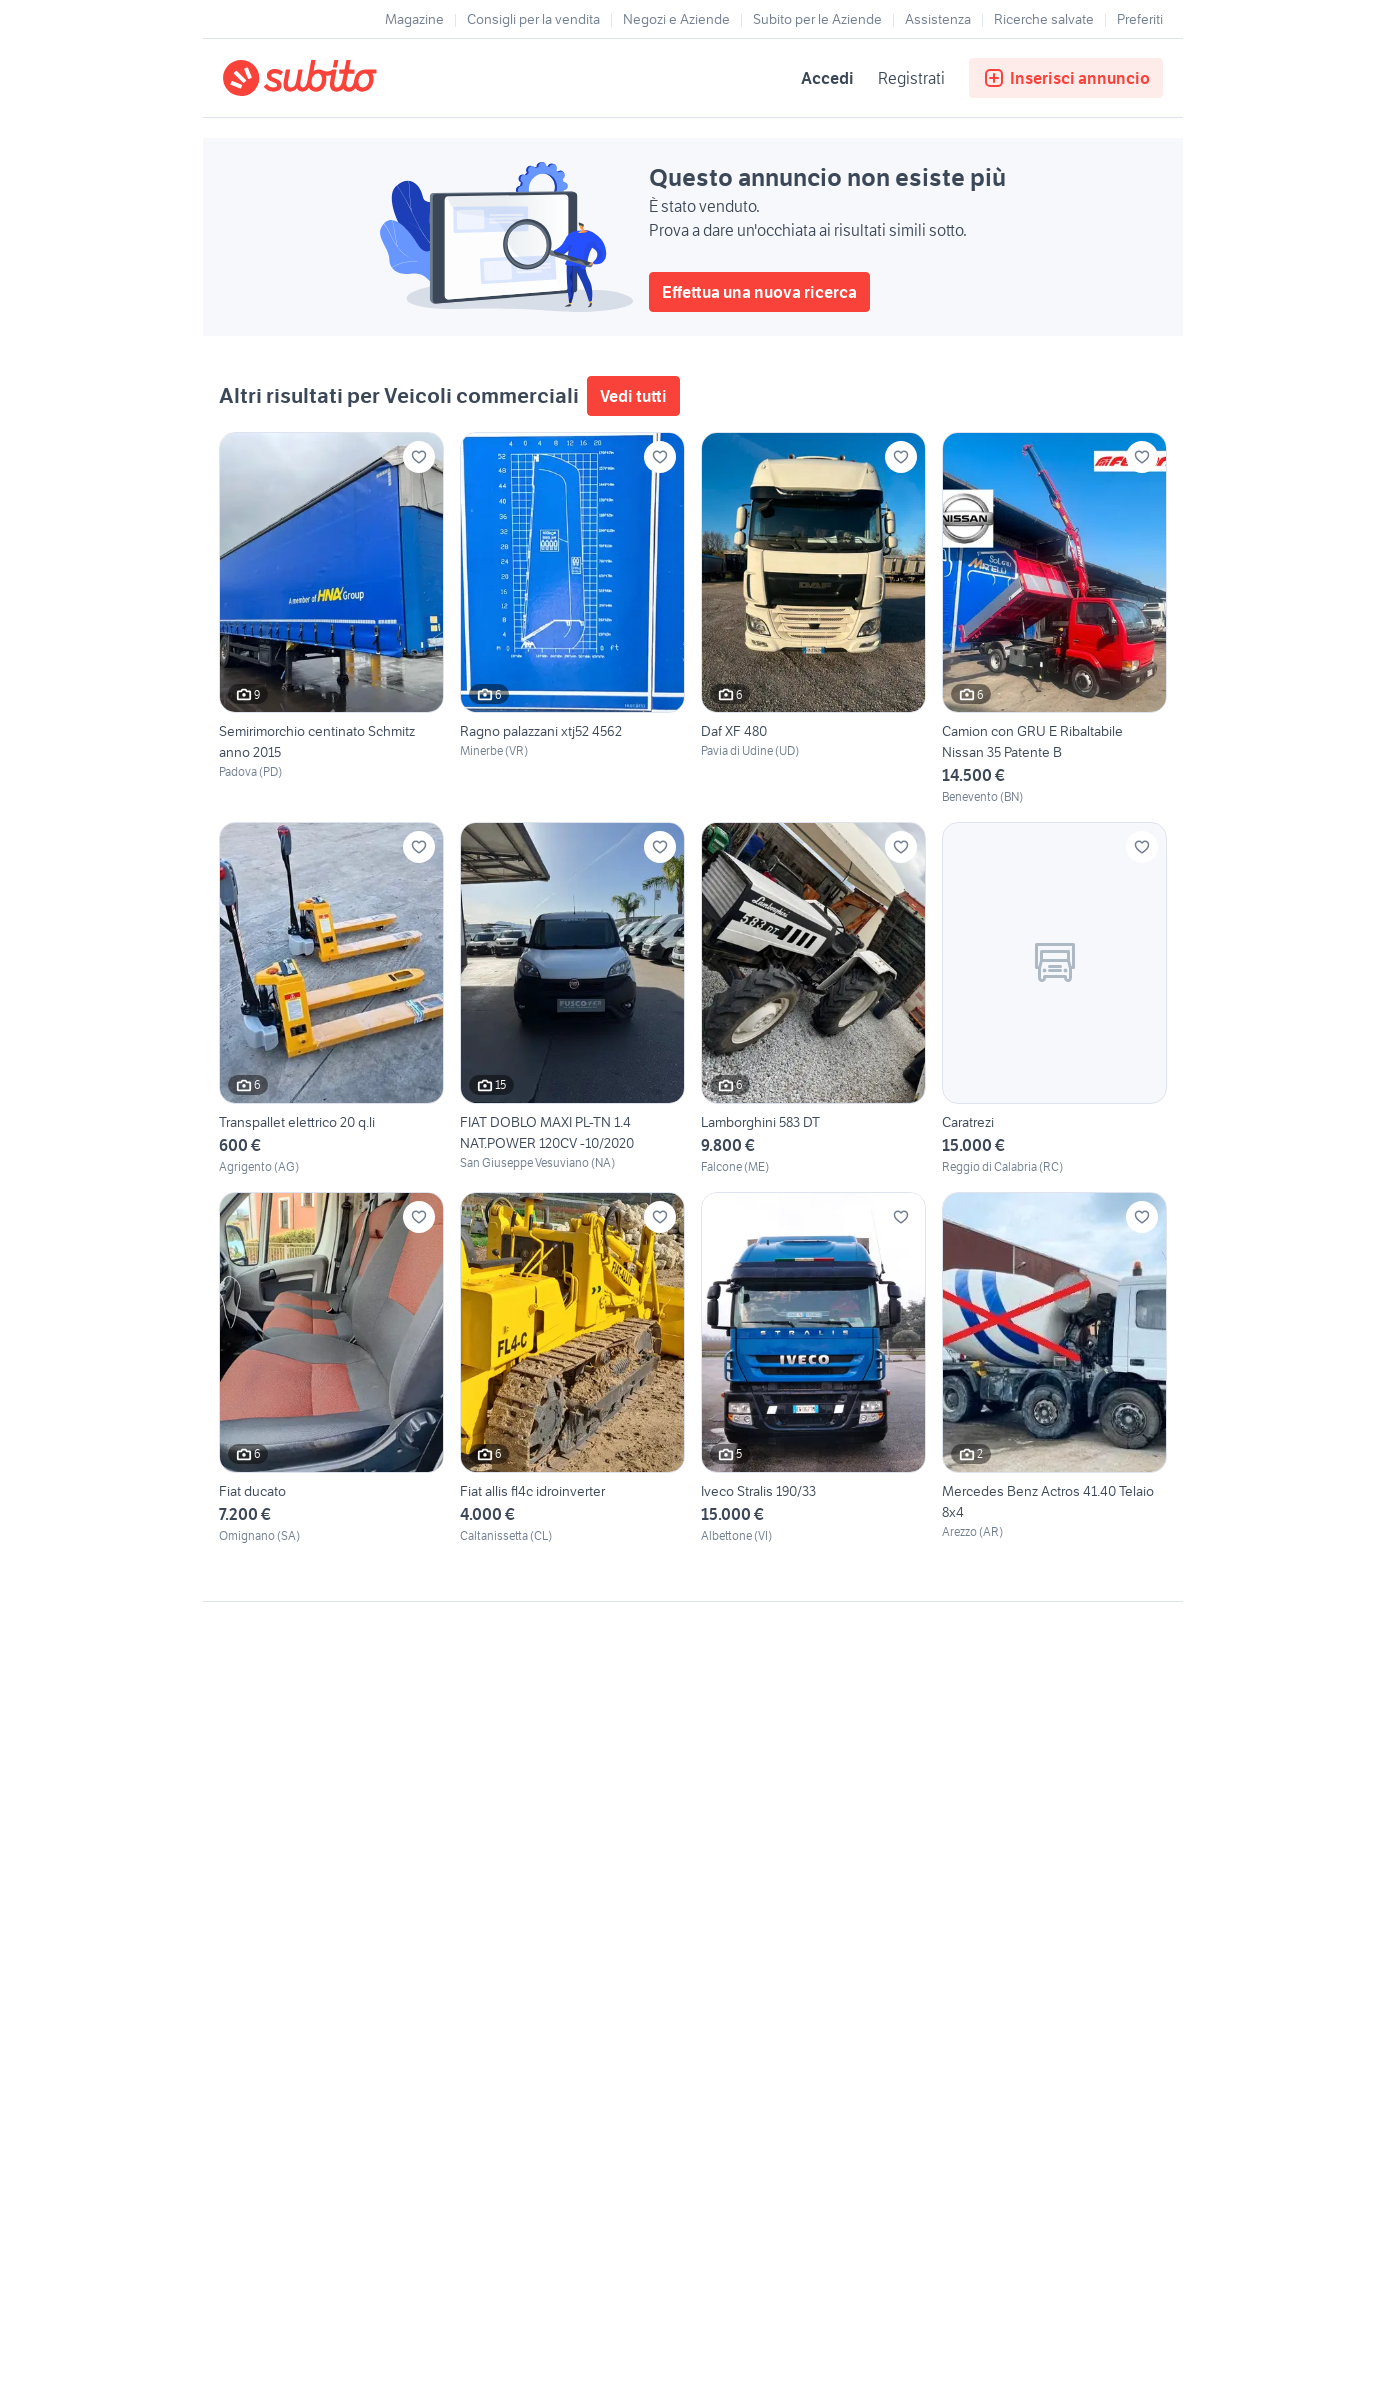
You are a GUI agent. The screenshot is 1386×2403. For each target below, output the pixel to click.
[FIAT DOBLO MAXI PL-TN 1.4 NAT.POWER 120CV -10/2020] (572, 998)
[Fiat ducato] (331, 1368)
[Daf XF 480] (813, 619)
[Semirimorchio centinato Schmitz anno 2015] (331, 619)
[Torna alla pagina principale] (338, 78)
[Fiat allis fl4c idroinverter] (572, 1368)
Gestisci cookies (273, 1907)
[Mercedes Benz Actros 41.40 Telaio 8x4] (1054, 1368)
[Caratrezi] (1054, 998)
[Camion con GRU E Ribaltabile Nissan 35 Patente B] (1054, 619)
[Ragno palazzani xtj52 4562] (572, 619)
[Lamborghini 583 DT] (813, 998)
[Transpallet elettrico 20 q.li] (331, 998)
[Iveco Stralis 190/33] (813, 1368)
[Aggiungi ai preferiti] (419, 457)
